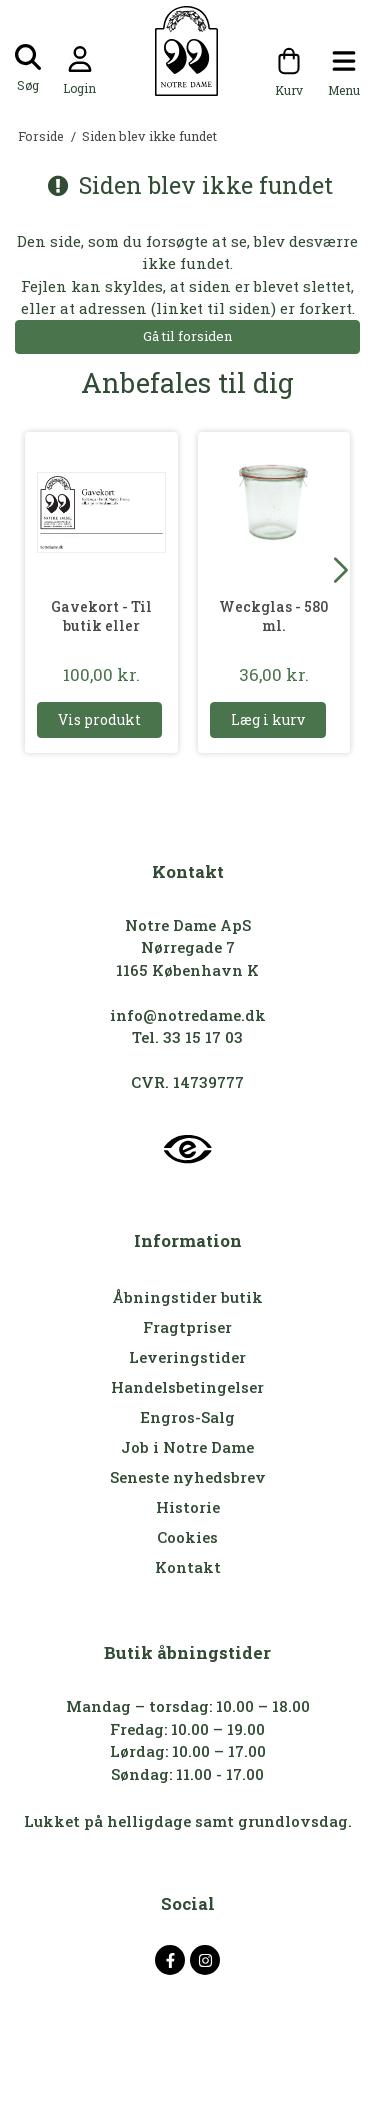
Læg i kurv (268, 719)
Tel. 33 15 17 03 (187, 1037)
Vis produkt (99, 719)
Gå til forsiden (187, 336)
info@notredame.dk (188, 1015)
